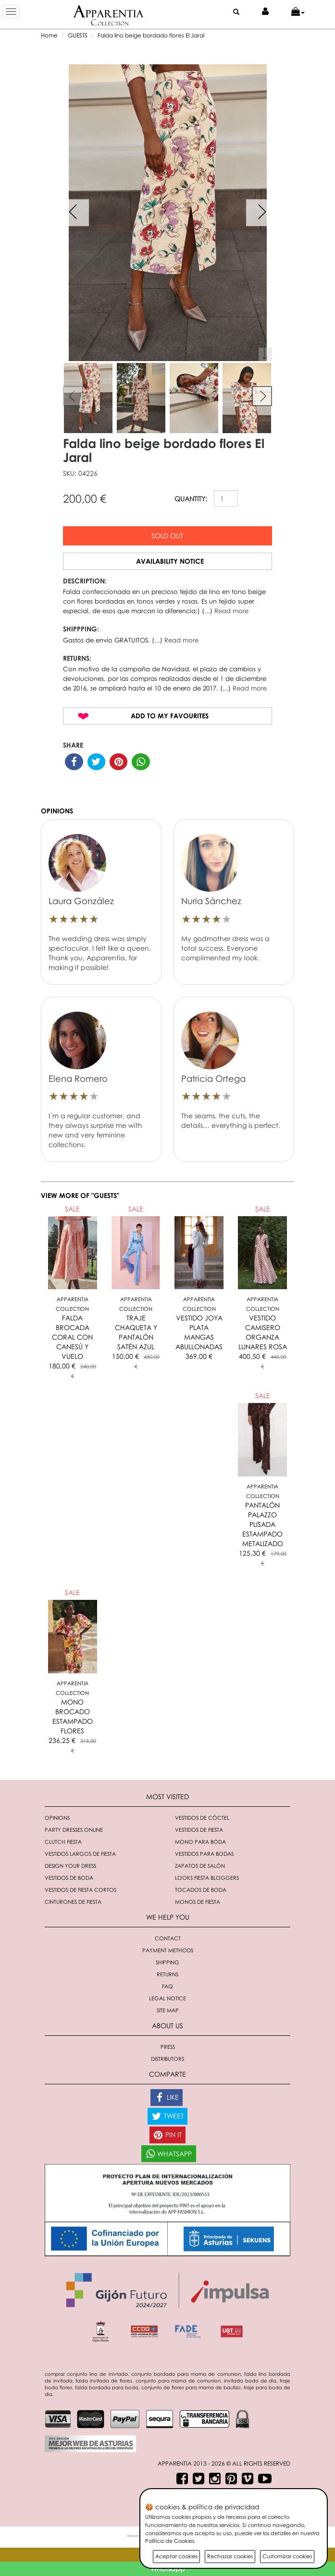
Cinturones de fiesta (73, 1902)
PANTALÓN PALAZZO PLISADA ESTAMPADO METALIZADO (262, 1524)
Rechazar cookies (230, 2556)
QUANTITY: (190, 499)
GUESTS (77, 35)
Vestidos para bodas (204, 1853)
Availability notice (170, 561)
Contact (168, 1938)
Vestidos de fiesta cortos (80, 1890)
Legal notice (167, 1998)
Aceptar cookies (176, 2556)
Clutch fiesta (63, 1841)
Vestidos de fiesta (199, 1829)
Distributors (167, 2059)
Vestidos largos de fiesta (80, 1853)
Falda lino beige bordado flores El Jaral (151, 35)
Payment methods (167, 1950)
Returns (167, 1974)
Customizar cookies (287, 2556)
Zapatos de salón (200, 1865)
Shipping (167, 1962)
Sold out (167, 536)
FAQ (167, 1986)
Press (168, 2047)
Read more (231, 611)
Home (49, 35)
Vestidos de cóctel (202, 1817)
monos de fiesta (197, 1902)
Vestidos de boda (69, 1878)
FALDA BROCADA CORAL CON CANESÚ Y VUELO (72, 1337)
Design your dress (70, 1865)
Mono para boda (200, 1841)
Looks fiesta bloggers (207, 1878)
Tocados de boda (200, 1890)
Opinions (57, 1817)
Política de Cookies (169, 2541)
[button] (298, 12)
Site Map (168, 2010)
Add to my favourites (170, 716)
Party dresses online (74, 1829)
